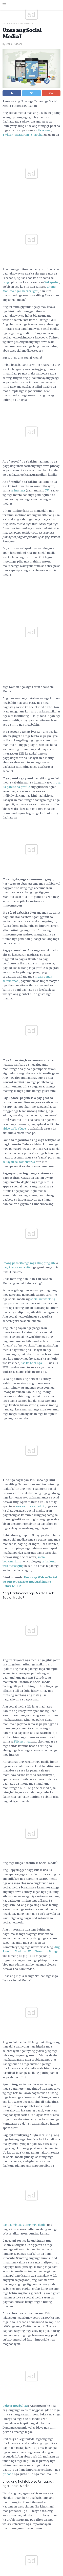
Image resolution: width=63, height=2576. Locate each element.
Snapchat (37, 134)
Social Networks (25, 23)
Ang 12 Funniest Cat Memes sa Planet (39, 2038)
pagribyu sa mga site (17, 888)
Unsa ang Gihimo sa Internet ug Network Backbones (40, 2176)
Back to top (31, 2560)
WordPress (35, 1408)
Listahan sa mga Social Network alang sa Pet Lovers (40, 2068)
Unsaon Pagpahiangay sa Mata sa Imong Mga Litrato (40, 2269)
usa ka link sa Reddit (30, 1072)
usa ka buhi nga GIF (34, 984)
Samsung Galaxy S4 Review (38, 2341)
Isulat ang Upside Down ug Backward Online (37, 2432)
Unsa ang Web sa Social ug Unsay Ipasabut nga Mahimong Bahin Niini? (30, 1148)
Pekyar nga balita (15, 1698)
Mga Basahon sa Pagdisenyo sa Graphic (40, 2372)
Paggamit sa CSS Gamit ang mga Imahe (38, 2461)
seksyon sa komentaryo (19, 838)
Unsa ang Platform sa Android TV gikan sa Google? (41, 2358)
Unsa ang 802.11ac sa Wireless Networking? (39, 2401)
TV (47, 381)
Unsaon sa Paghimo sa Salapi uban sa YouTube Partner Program (39, 2024)
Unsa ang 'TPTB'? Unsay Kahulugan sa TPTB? (35, 1980)
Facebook (44, 130)
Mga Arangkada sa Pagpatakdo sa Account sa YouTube (40, 1966)
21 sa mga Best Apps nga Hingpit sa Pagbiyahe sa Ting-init (40, 2203)
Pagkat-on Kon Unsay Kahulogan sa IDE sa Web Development (41, 2314)
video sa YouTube (14, 804)
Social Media (9, 23)
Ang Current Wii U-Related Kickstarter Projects (37, 2190)
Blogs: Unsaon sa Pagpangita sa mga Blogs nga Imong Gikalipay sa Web (40, 2418)
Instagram (22, 134)
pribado (8, 1767)
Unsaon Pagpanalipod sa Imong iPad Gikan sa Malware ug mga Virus (40, 2219)
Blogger (54, 1408)
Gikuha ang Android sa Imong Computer (39, 2254)
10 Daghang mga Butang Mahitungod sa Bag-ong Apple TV (39, 2149)
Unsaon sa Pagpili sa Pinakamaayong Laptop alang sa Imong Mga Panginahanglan (41, 2285)
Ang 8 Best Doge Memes (36, 1991)
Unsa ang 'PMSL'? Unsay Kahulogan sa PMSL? (35, 2082)
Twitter (8, 134)
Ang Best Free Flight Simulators (40, 2445)
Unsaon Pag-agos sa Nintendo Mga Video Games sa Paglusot (39, 2299)
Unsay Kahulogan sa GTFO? (38, 2238)
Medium (20, 1408)
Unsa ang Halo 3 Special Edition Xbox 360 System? (40, 2163)
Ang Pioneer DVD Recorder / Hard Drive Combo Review (41, 2387)
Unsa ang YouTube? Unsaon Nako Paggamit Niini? (38, 2053)
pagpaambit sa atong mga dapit (24, 1572)
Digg (6, 227)
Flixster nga (22, 1253)
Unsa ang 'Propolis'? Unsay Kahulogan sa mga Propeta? (38, 2008)
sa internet (17, 381)
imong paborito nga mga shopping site (29, 884)
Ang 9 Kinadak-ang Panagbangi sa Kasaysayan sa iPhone (40, 2328)
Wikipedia (51, 227)
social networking (42, 920)
